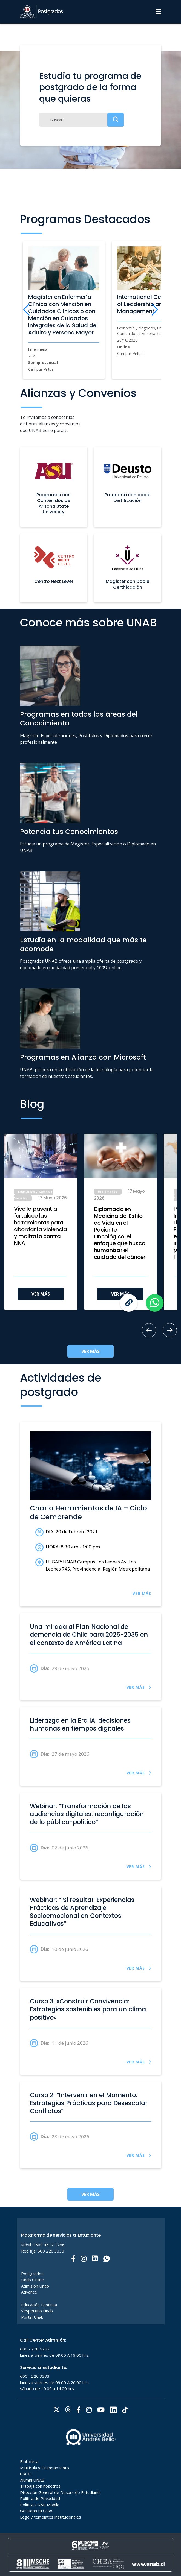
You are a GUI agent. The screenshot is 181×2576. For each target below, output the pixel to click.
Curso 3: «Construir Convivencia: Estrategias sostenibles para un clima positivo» (88, 2009)
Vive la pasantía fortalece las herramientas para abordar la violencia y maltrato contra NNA (40, 1226)
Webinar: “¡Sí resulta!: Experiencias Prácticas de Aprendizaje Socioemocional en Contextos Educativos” (82, 1912)
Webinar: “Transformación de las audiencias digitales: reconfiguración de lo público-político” (87, 1814)
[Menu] (158, 11)
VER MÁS (40, 1294)
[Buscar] (81, 120)
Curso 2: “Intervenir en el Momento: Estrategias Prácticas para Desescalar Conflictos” (89, 2103)
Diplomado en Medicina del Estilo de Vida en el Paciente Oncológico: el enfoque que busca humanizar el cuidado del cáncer (120, 1233)
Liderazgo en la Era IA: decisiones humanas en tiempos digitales (80, 1724)
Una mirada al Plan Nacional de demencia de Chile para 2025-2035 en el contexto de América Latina (89, 1635)
